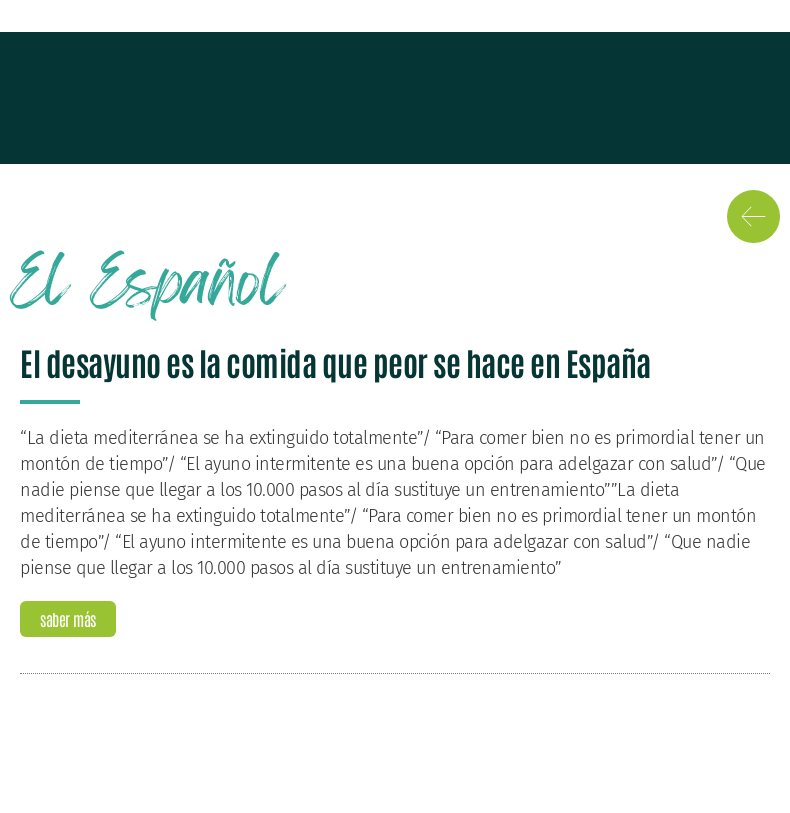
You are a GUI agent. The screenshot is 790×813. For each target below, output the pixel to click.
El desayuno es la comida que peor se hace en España (335, 361)
